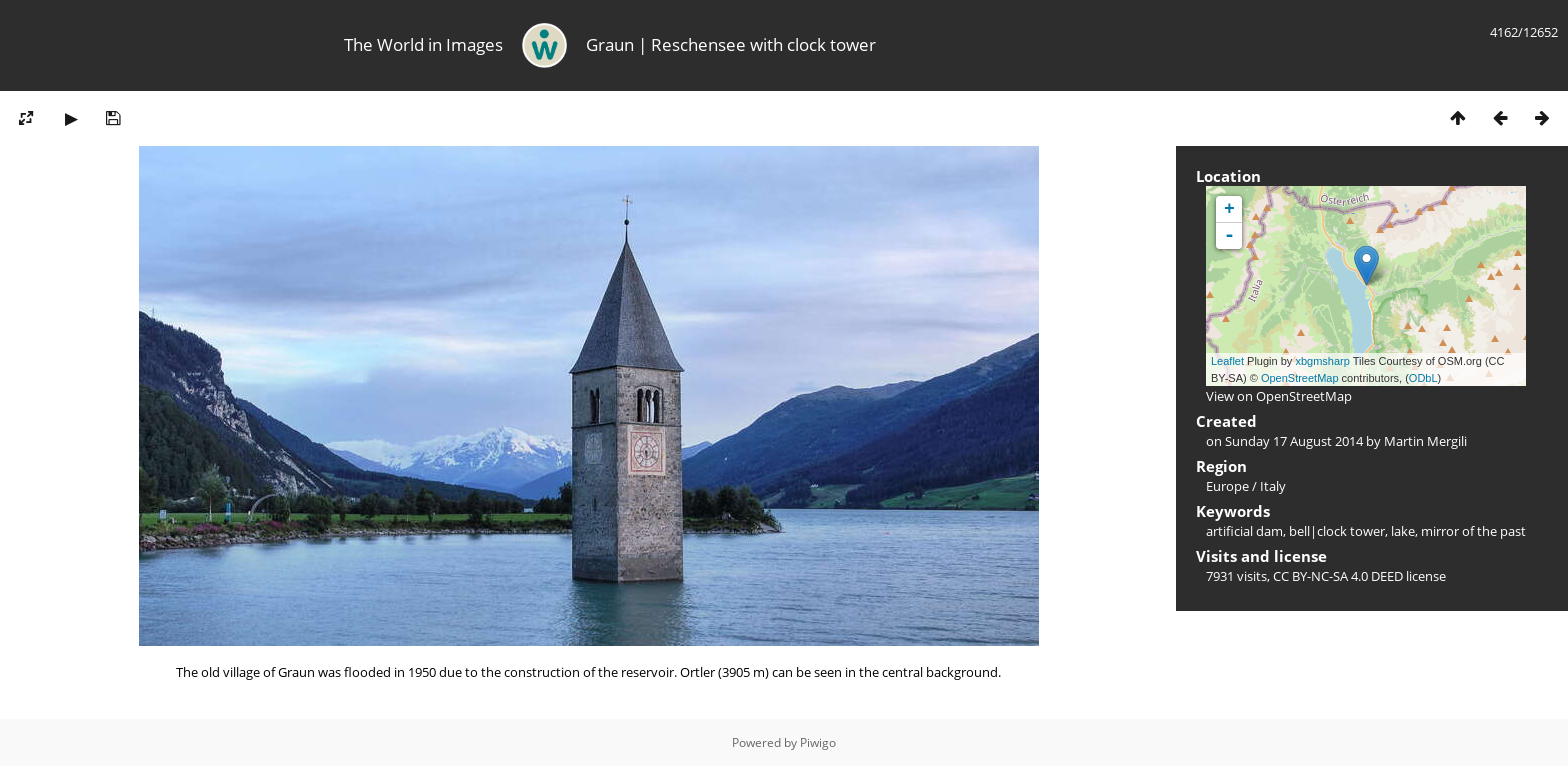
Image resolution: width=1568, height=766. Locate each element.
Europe (1227, 486)
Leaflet (1227, 361)
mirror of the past (1473, 531)
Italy (1273, 486)
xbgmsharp (1322, 361)
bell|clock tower (1337, 531)
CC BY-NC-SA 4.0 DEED (1338, 576)
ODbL (1423, 378)
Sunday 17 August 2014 (1294, 441)
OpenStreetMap (1300, 378)
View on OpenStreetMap (1279, 396)
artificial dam (1244, 531)
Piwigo (818, 742)
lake (1403, 531)
